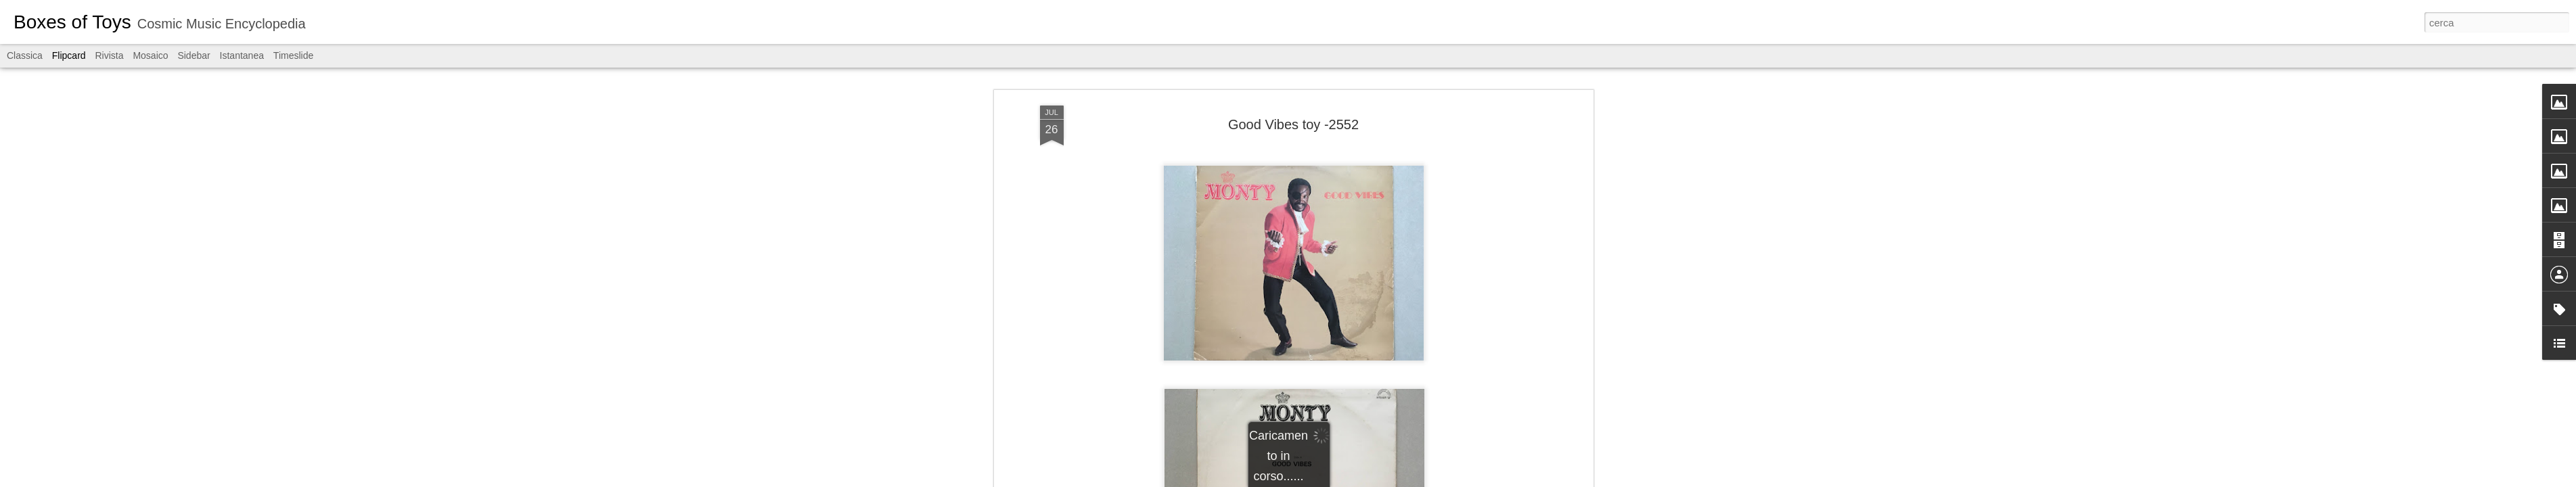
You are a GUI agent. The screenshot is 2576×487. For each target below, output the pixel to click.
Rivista (109, 55)
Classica (25, 55)
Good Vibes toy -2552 (1293, 118)
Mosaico (150, 55)
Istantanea (242, 55)
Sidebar (193, 55)
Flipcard (69, 55)
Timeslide (293, 55)
